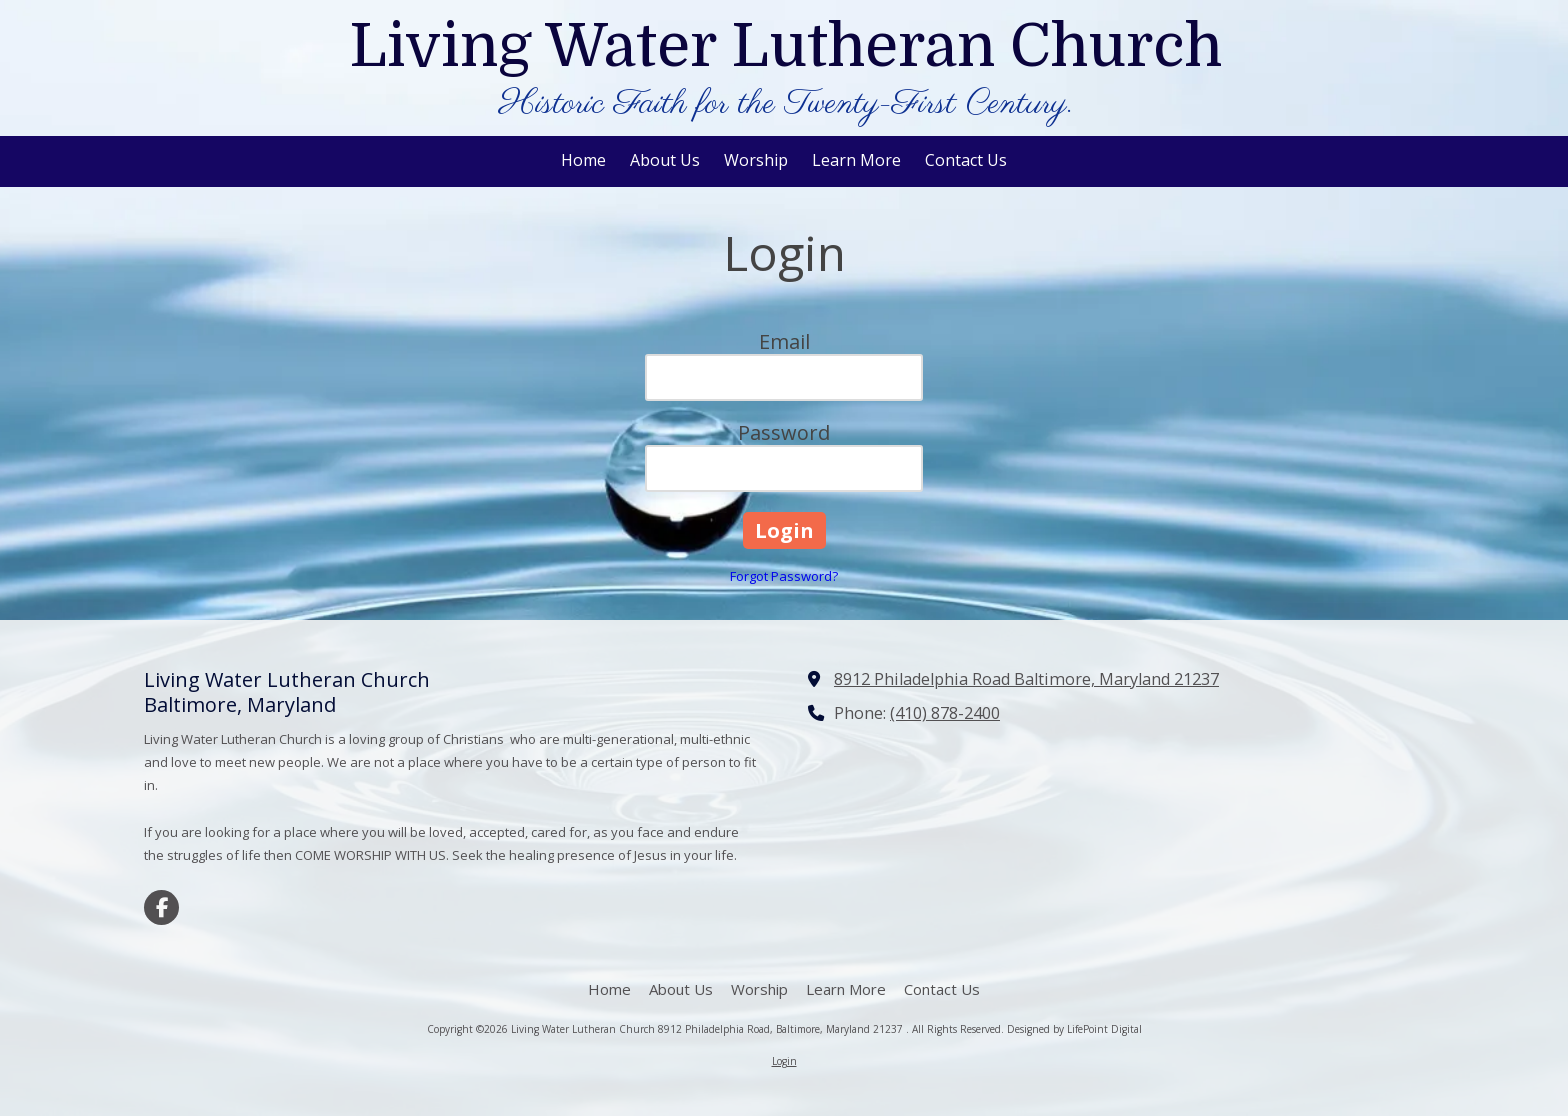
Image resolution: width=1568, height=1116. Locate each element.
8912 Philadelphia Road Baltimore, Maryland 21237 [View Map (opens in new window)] (1026, 679)
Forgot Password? (784, 576)
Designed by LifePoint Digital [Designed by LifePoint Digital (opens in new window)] (1074, 1029)
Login (784, 1061)
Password (784, 432)
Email (784, 341)
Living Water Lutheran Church (785, 46)
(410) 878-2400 (945, 713)
